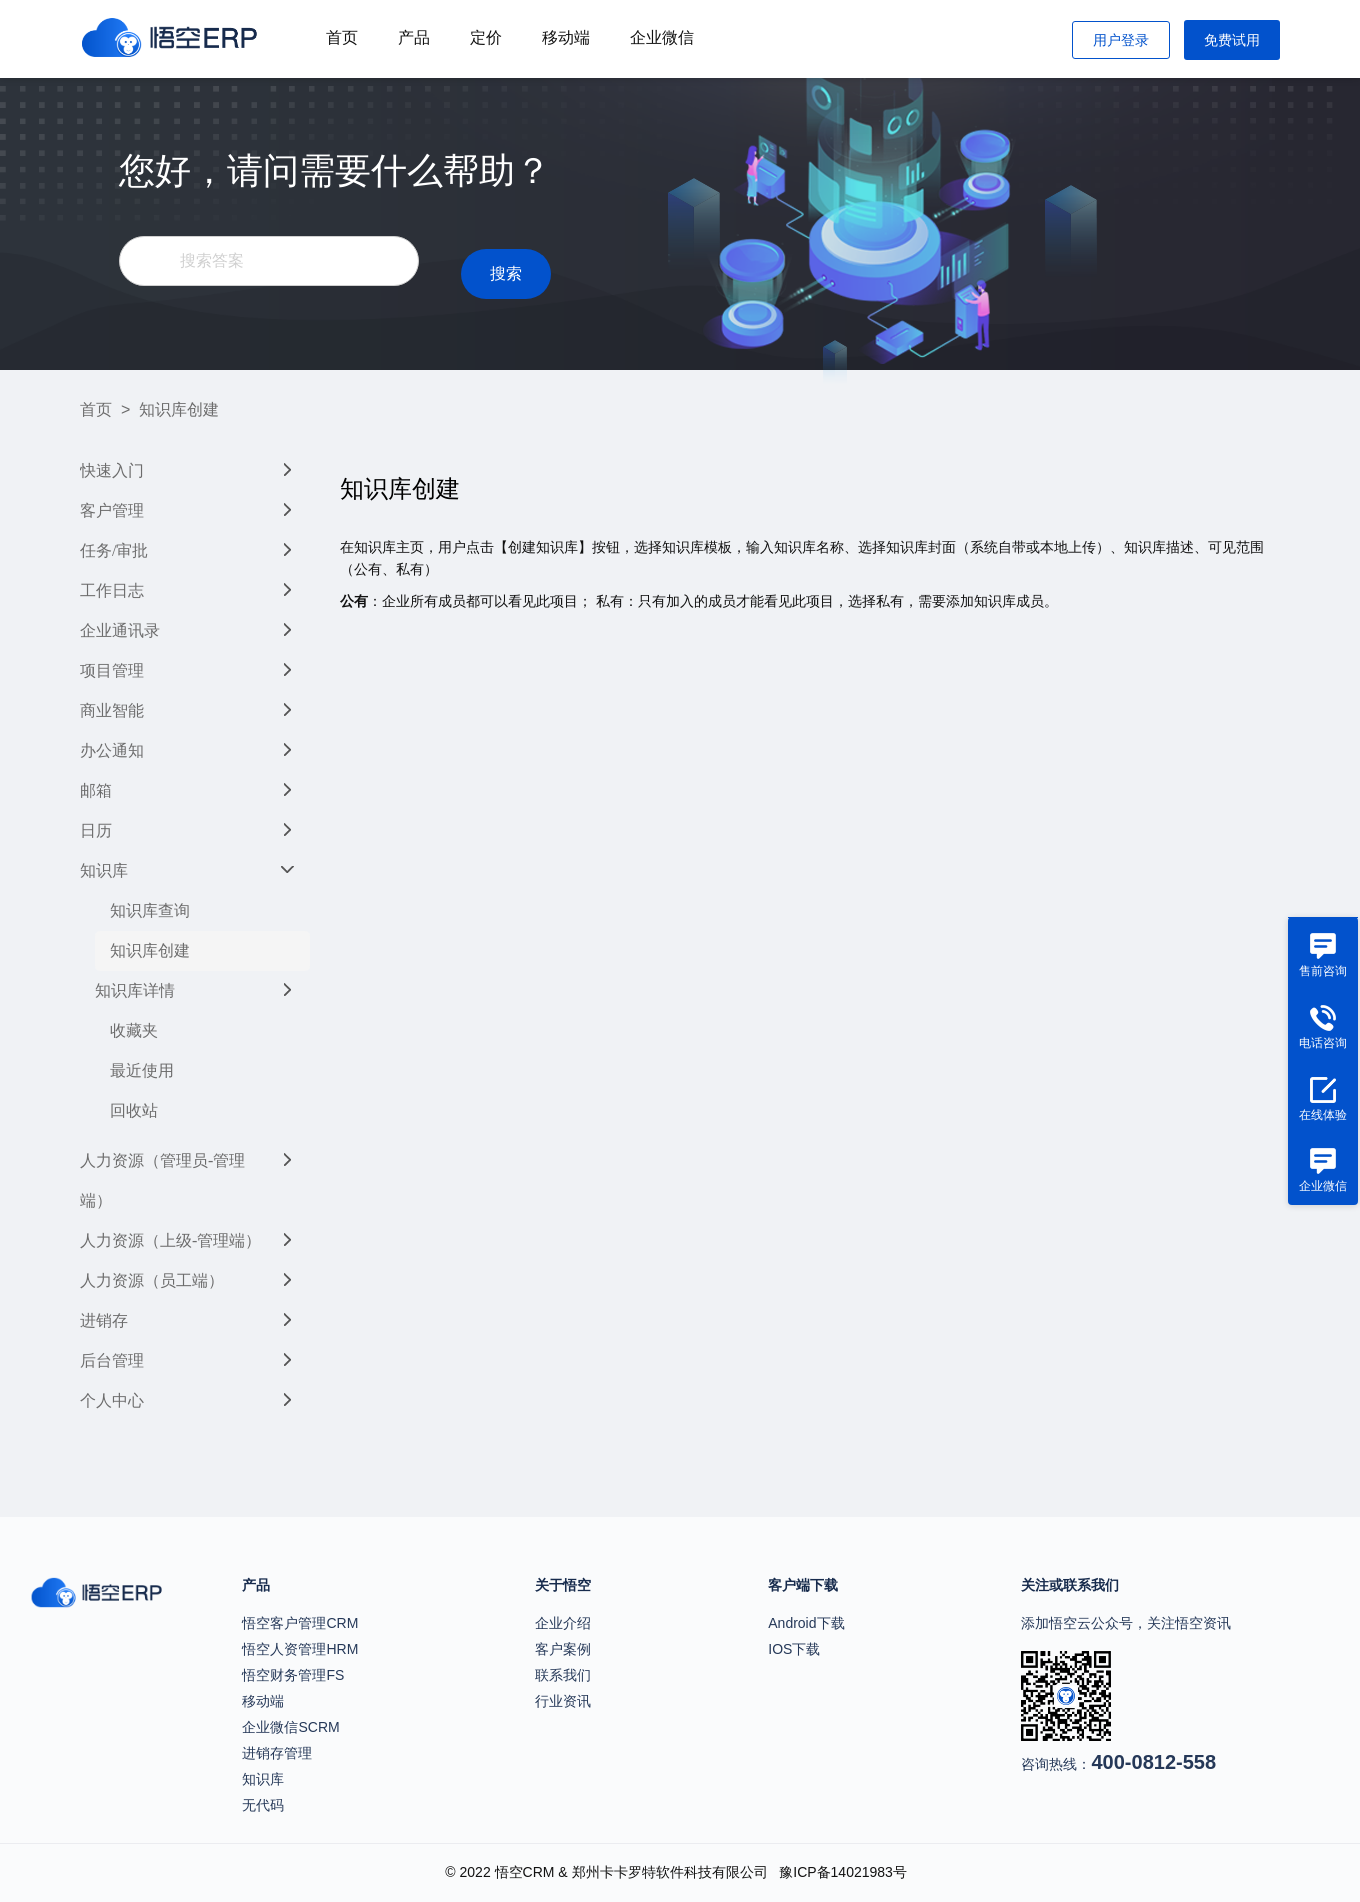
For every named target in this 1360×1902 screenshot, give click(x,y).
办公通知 (112, 750)
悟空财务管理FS (293, 1675)
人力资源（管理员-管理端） (162, 1180)
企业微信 (662, 37)
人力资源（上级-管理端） (170, 1240)
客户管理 (112, 510)
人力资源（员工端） (152, 1280)
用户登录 (1121, 40)
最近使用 (142, 1070)
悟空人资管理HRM (300, 1649)
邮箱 (96, 790)
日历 (96, 830)
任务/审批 (114, 550)
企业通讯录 (120, 630)
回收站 (134, 1110)
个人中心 (112, 1400)
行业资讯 (563, 1701)
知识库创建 (150, 950)
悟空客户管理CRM (300, 1623)
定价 (486, 37)
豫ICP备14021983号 (843, 1872)
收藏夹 (134, 1030)
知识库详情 (135, 990)
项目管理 (112, 670)
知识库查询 (150, 910)
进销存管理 (277, 1753)
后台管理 (112, 1360)
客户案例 (563, 1649)
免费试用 (1232, 40)
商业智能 (112, 710)
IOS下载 (794, 1649)
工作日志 (112, 590)
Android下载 (806, 1623)
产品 (414, 37)
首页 (342, 37)
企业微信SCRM (290, 1727)
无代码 (263, 1805)
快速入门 (112, 470)
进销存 (104, 1320)
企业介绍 (563, 1623)
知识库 (104, 870)
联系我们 (563, 1675)
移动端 (566, 37)
